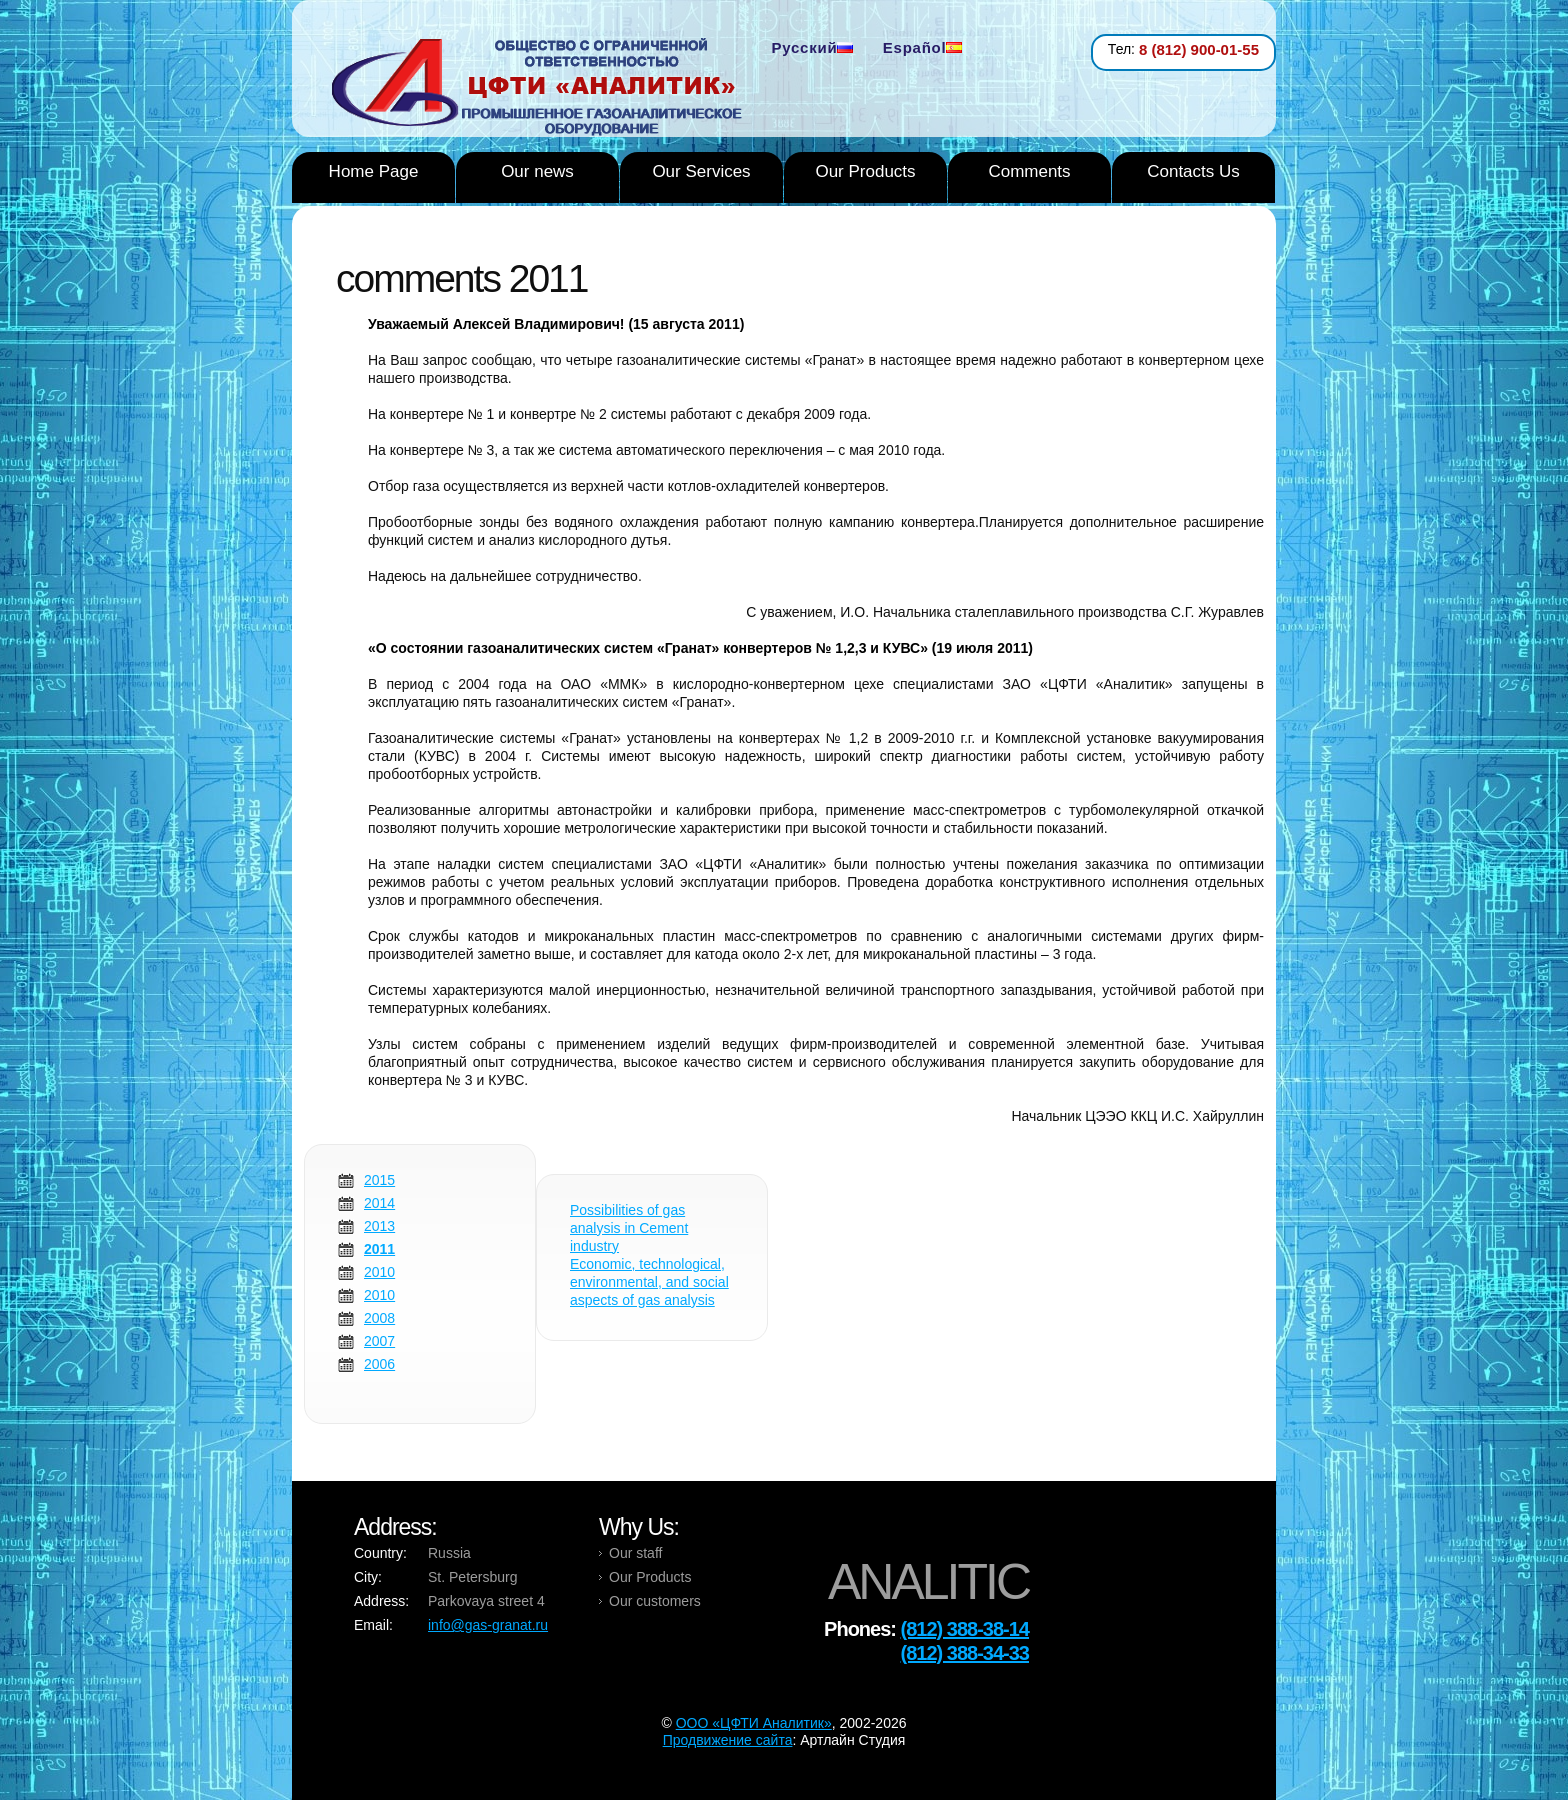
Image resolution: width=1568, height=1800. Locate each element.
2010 (379, 1272)
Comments (1029, 171)
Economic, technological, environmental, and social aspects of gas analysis (649, 1282)
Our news (537, 171)
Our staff (635, 1553)
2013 (379, 1226)
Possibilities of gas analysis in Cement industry (629, 1228)
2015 (379, 1180)
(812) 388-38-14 (965, 1629)
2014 (379, 1203)
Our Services (701, 171)
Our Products (865, 171)
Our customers (655, 1601)
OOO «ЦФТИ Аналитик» (754, 1723)
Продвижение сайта (728, 1740)
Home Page (374, 171)
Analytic (544, 89)
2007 (379, 1341)
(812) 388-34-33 (965, 1653)
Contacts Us (1193, 171)
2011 (379, 1249)
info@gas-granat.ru (488, 1625)
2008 (379, 1318)
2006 (379, 1364)
